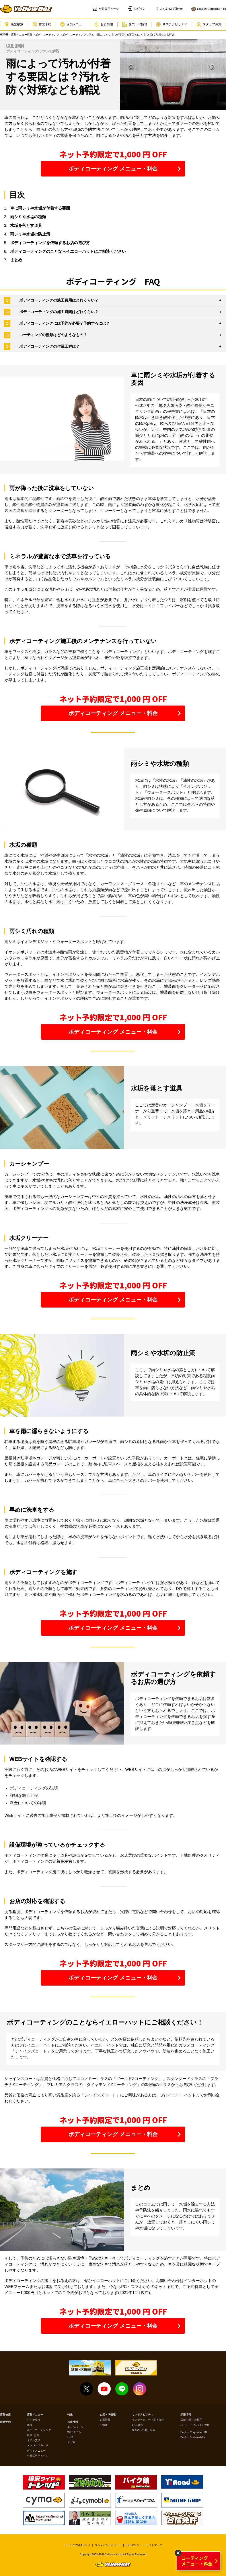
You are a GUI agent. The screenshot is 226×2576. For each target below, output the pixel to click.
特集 (70, 2414)
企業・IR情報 (134, 24)
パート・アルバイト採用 (195, 2425)
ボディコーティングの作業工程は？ (42, 346)
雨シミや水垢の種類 (28, 217)
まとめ (16, 260)
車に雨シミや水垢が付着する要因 (40, 208)
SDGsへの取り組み (143, 2430)
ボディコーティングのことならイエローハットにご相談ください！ (70, 251)
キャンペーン (75, 2427)
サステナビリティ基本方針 (148, 2419)
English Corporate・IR (193, 2432)
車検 (29, 2425)
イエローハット (26, 9)
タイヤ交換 (33, 2419)
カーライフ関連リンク (77, 2545)
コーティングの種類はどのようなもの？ (45, 335)
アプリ (71, 2442)
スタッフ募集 (209, 24)
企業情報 (105, 2419)
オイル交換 (33, 2440)
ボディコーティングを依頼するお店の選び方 (50, 243)
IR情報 (104, 2425)
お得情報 (103, 24)
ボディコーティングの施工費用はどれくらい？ (51, 300)
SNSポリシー (134, 2545)
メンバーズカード (37, 2445)
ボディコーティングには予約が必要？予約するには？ (57, 323)
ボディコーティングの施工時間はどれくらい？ (51, 312)
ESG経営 (137, 2425)
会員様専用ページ (37, 2455)
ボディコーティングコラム (78, 34)
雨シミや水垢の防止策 (30, 234)
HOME (4, 34)
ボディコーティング (47, 34)
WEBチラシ (74, 2432)
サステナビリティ (171, 24)
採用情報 (185, 2414)
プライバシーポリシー (108, 2545)
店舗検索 (14, 24)
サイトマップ (154, 2545)
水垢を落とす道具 (26, 225)
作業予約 (42, 24)
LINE (70, 2437)
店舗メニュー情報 (21, 34)
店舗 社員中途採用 (191, 2419)
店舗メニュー (72, 24)
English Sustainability (192, 2437)
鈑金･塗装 (33, 2435)
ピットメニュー (36, 2450)
